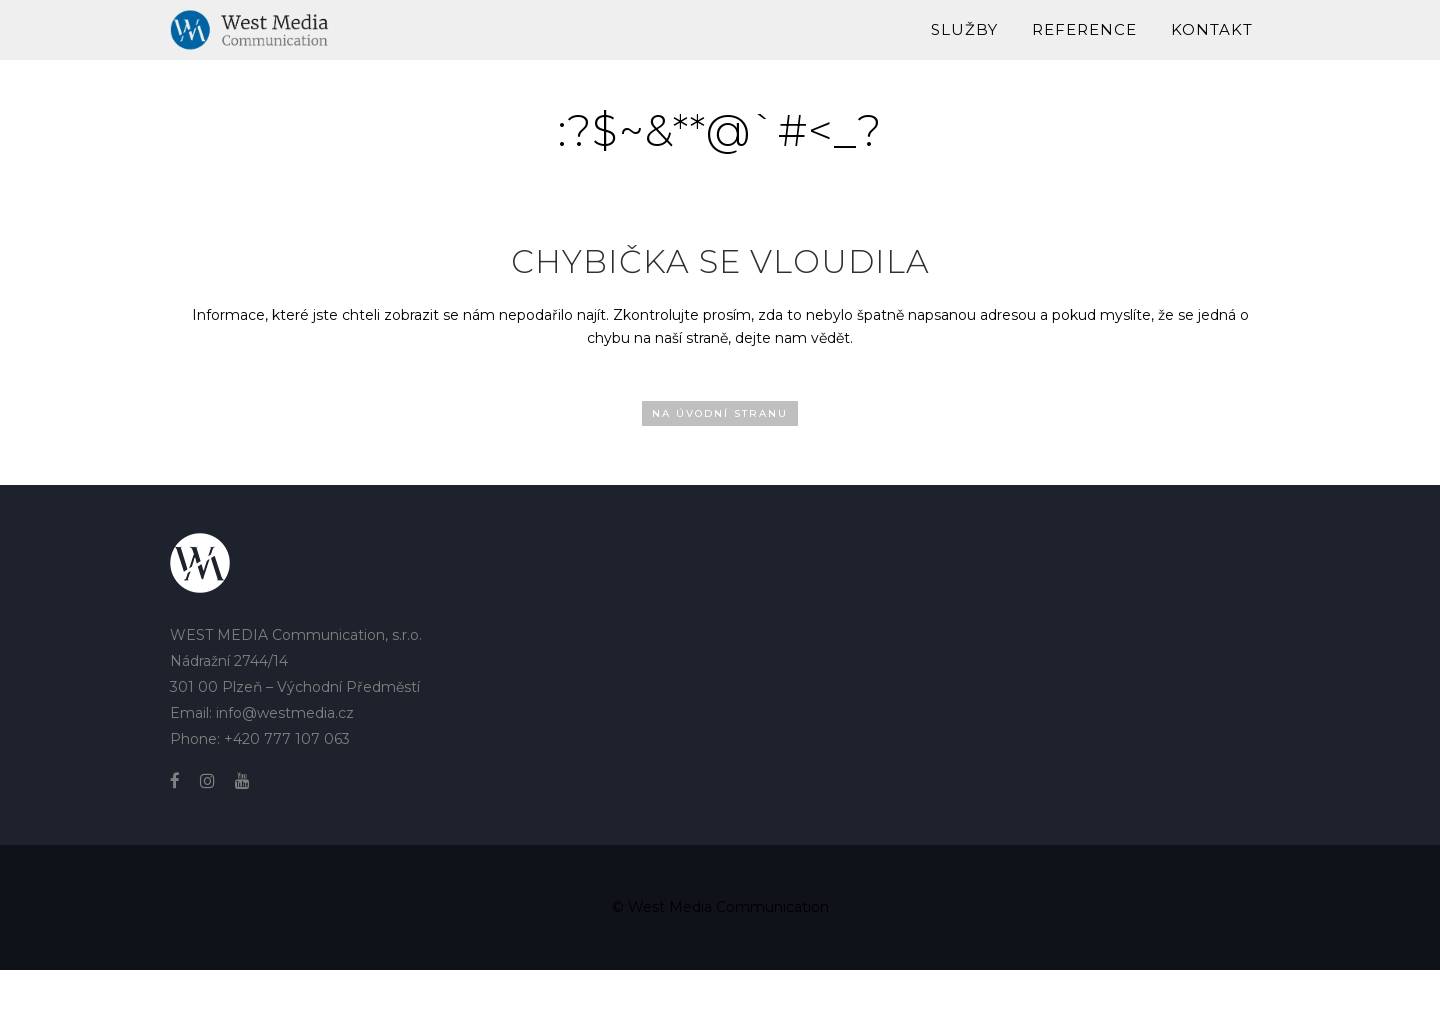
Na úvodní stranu (720, 413)
